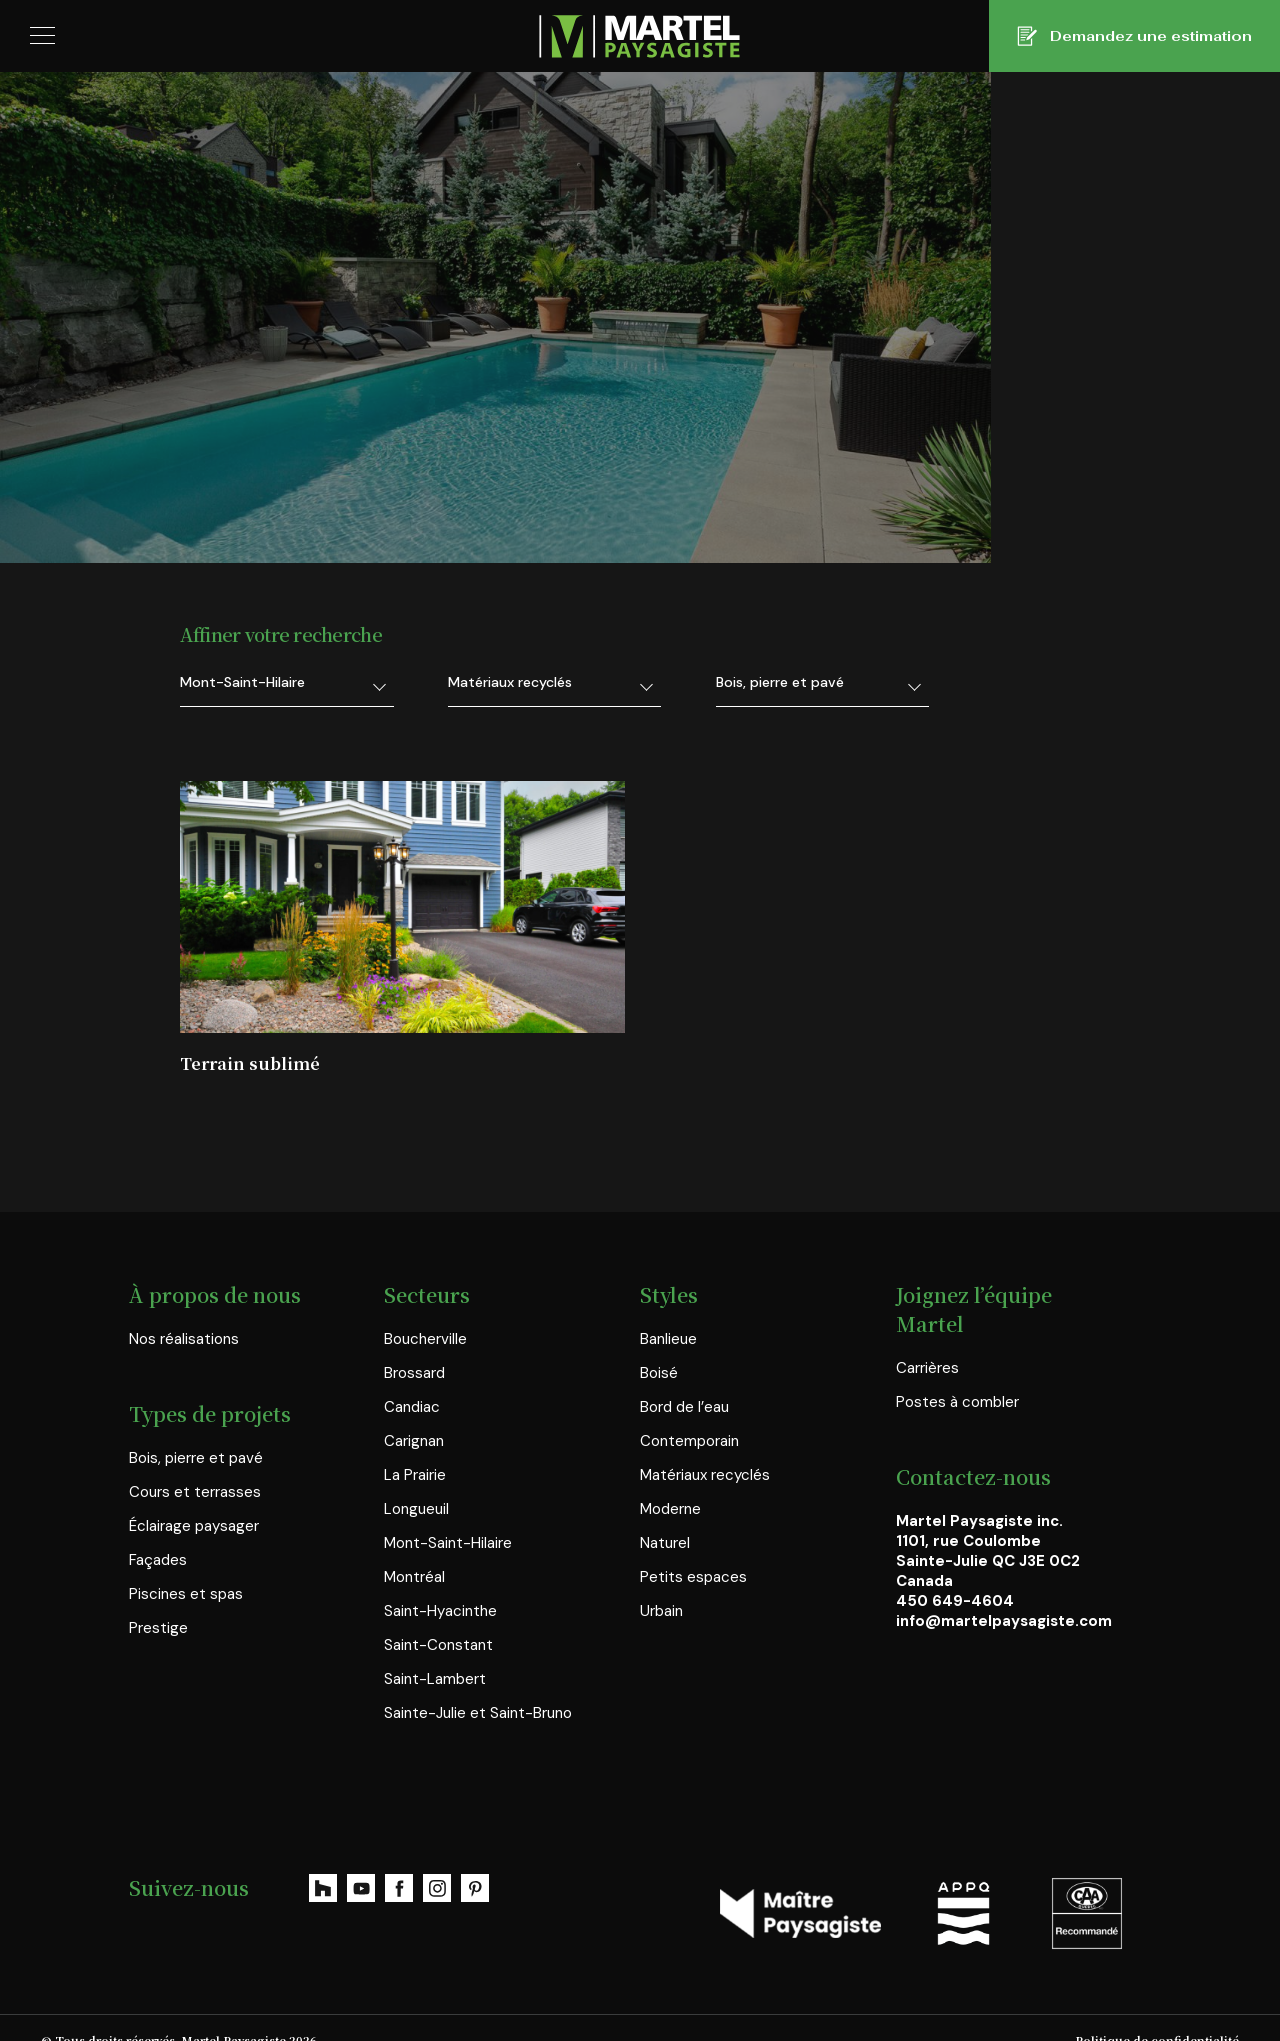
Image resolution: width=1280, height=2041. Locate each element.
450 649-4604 (955, 1574)
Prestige (158, 1601)
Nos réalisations (184, 1312)
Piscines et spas (186, 1567)
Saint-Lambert (435, 1652)
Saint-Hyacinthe (440, 1584)
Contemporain (689, 1414)
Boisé (659, 1346)
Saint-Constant (438, 1618)
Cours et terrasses (195, 1465)
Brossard (414, 1346)
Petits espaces (693, 1550)
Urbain (661, 1584)
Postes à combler (957, 1375)
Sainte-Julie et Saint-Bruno (478, 1686)
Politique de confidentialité (1157, 2013)
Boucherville (425, 1312)
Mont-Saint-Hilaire (448, 1516)
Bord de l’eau (684, 1380)
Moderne (670, 1482)
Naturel (665, 1516)
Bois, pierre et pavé (196, 1431)
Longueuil (416, 1482)
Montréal (414, 1550)
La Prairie (415, 1448)
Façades (158, 1533)
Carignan (414, 1414)
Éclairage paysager (194, 1499)
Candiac (412, 1380)
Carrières (927, 1341)
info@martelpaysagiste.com (1004, 1594)
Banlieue (668, 1312)
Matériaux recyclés (705, 1448)
